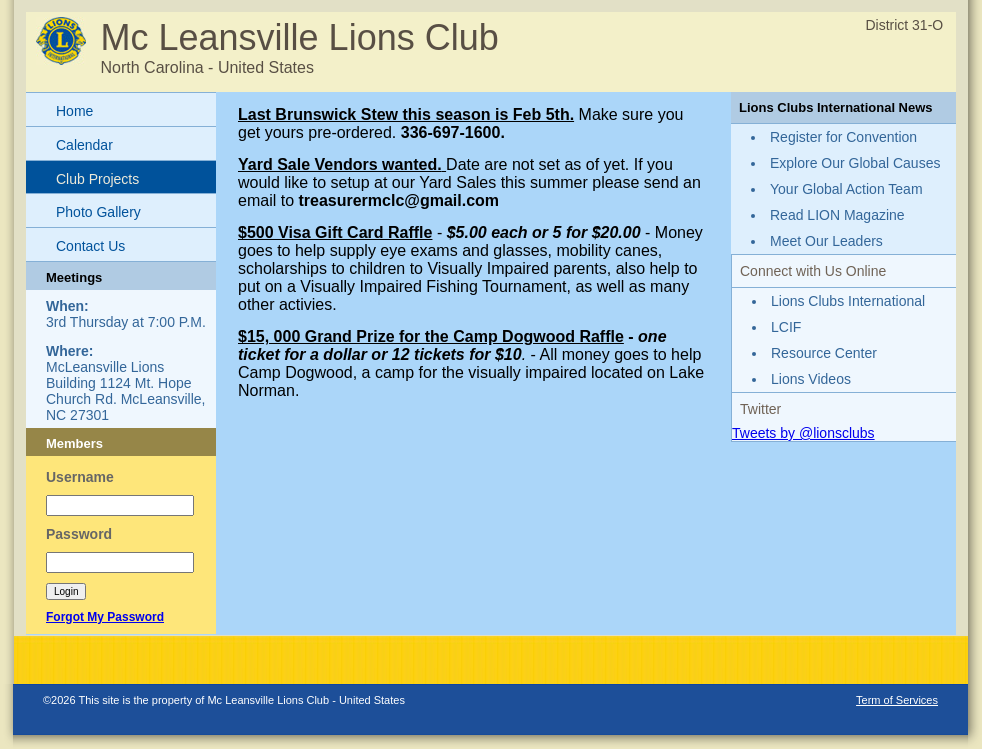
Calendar (84, 145)
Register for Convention (843, 137)
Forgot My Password (105, 617)
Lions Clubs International (848, 301)
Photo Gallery (98, 212)
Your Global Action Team (846, 189)
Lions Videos (811, 379)
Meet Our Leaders (826, 241)
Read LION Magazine (837, 215)
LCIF (786, 327)
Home (74, 111)
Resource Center (824, 353)
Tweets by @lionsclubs (803, 433)
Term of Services (897, 700)
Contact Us (90, 246)
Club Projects (97, 179)
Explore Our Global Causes (855, 163)
